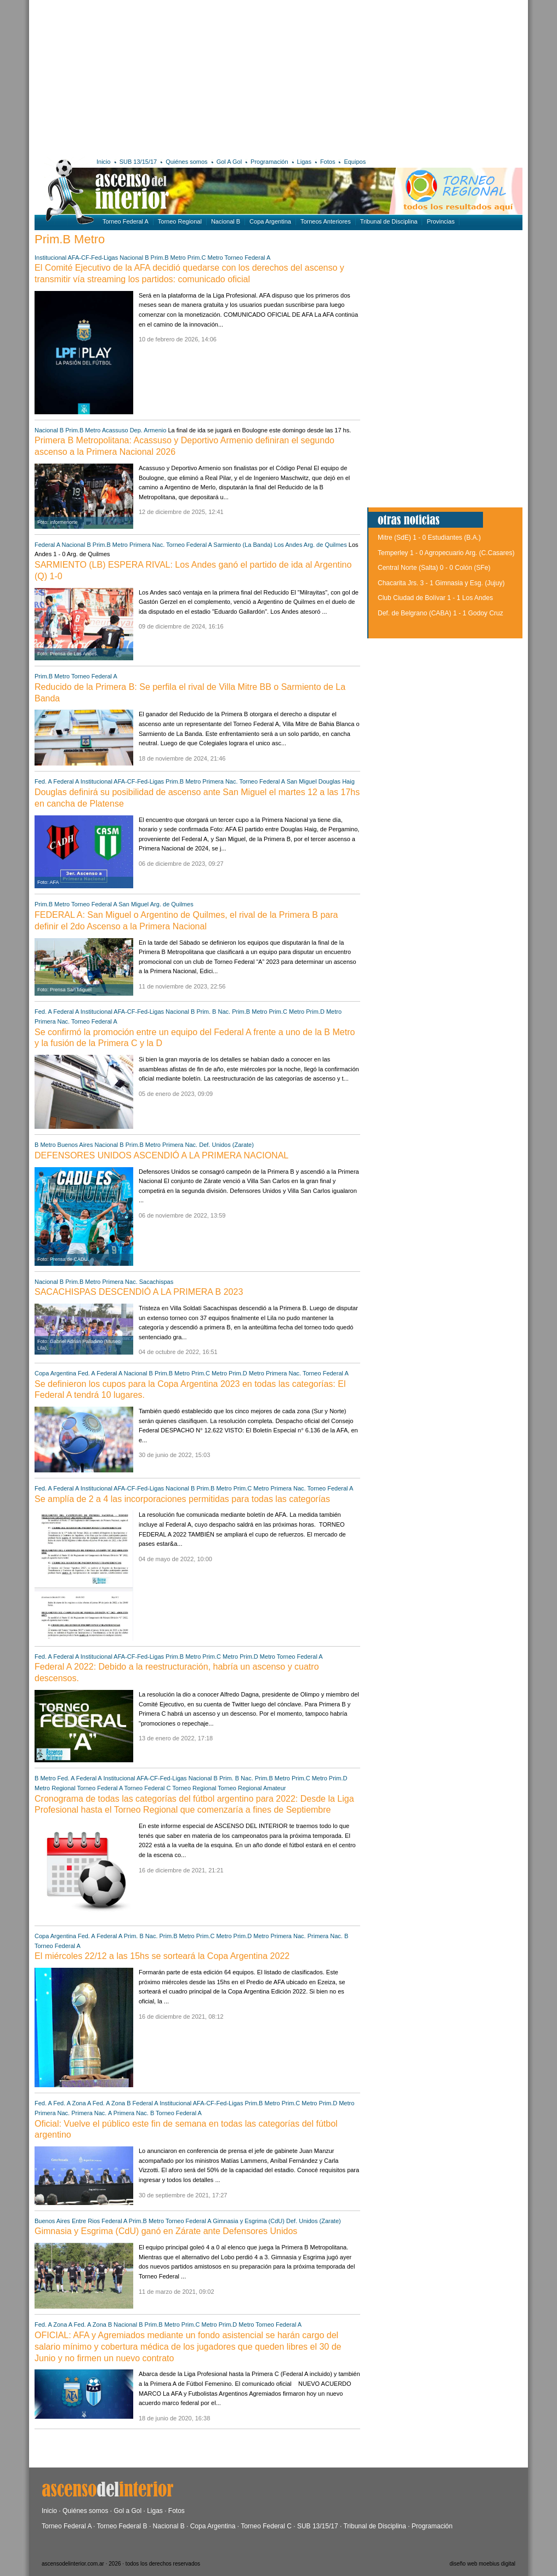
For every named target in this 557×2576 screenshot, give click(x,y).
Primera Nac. (146, 544)
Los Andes (288, 544)
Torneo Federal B (122, 2526)
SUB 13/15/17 (138, 161)
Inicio (103, 161)
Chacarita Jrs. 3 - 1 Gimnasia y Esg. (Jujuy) (441, 583)
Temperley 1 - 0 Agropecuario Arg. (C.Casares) (446, 553)
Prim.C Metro (205, 257)
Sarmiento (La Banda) (242, 544)
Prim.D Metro (324, 1011)
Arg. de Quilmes (325, 544)
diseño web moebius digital (482, 2564)
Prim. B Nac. (213, 1011)
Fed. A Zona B (112, 2103)
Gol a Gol (127, 2511)
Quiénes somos (186, 161)
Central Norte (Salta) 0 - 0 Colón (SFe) (434, 568)
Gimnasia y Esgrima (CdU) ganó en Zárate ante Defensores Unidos (166, 2231)
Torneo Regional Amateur (252, 1788)
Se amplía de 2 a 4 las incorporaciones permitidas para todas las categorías (182, 1499)
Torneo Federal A (126, 221)
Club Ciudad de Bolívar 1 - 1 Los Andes (435, 598)
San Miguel (302, 781)
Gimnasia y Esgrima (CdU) (249, 2221)
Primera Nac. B (328, 1936)
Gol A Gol (229, 161)
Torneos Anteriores (325, 221)
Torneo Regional (180, 221)
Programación (269, 161)
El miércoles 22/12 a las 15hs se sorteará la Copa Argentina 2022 (162, 1956)
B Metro (45, 1144)
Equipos (355, 161)
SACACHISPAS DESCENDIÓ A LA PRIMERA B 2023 (139, 1291)
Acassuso (115, 430)
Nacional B (225, 221)
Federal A (47, 544)
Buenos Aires (75, 1144)
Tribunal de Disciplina (389, 221)
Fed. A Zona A (72, 2103)
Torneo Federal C (147, 1788)
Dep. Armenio (148, 430)
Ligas (304, 161)
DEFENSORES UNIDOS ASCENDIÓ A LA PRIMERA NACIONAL (161, 1155)
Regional (63, 1788)
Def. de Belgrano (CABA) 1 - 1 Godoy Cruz (440, 613)
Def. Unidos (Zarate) (226, 1144)
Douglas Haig (337, 781)
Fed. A (43, 781)
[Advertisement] (192, 76)
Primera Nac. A (91, 2113)
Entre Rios (86, 2221)
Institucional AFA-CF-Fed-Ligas (76, 257)
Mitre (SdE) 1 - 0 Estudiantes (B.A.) (429, 537)
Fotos (328, 161)
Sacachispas (156, 1281)
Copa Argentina (270, 221)
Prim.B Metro (168, 257)
